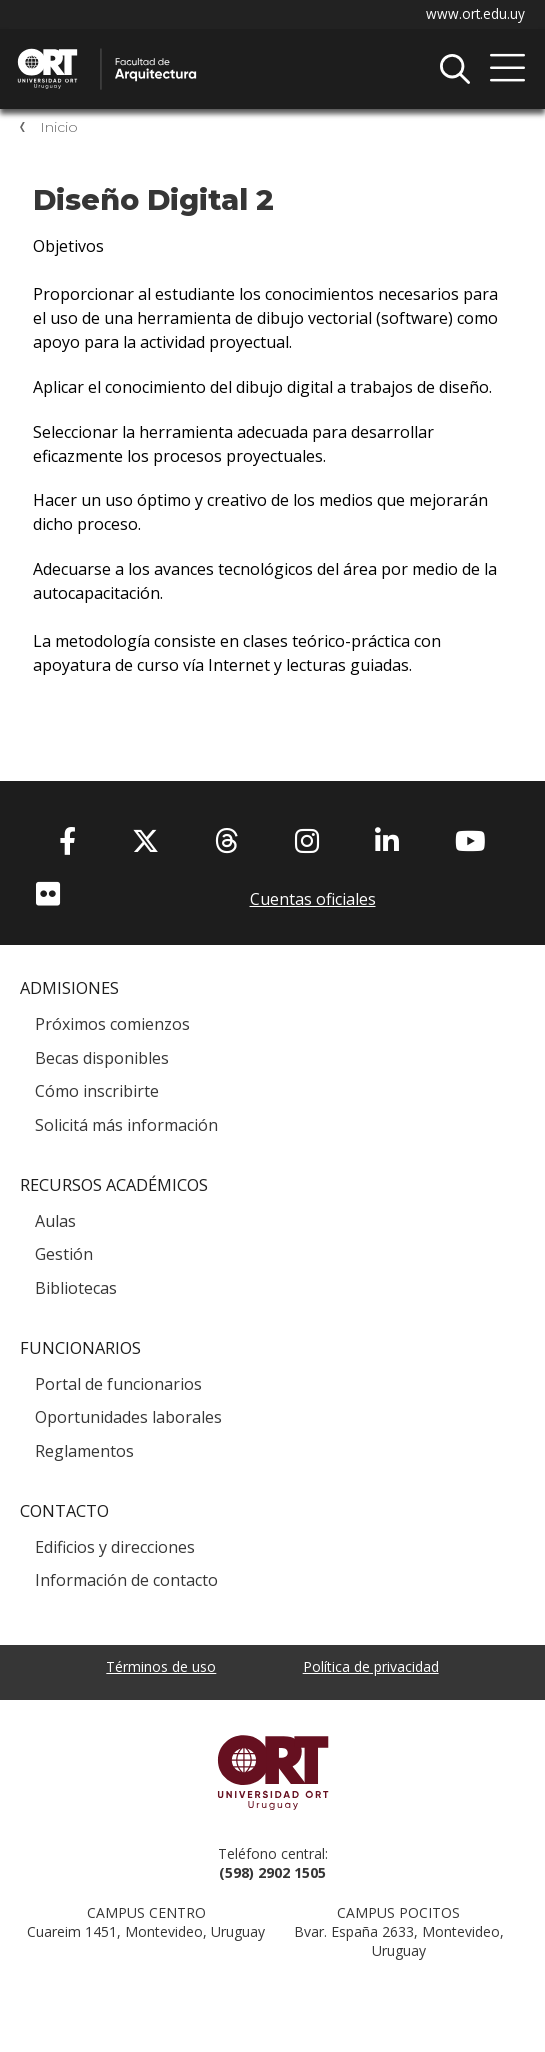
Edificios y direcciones (115, 1547)
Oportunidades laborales (128, 1417)
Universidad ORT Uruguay (272, 1772)
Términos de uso (161, 1666)
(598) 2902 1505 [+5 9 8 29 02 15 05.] (272, 1872)
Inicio (59, 127)
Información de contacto (126, 1580)
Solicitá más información (126, 1125)
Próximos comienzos (112, 1024)
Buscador (455, 69)
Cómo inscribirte (97, 1091)
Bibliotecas (76, 1288)
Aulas (55, 1221)
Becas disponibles (102, 1058)
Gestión (64, 1254)
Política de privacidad (371, 1666)
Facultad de (225, 51)
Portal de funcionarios (118, 1384)
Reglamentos (84, 1451)
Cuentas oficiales (313, 899)
